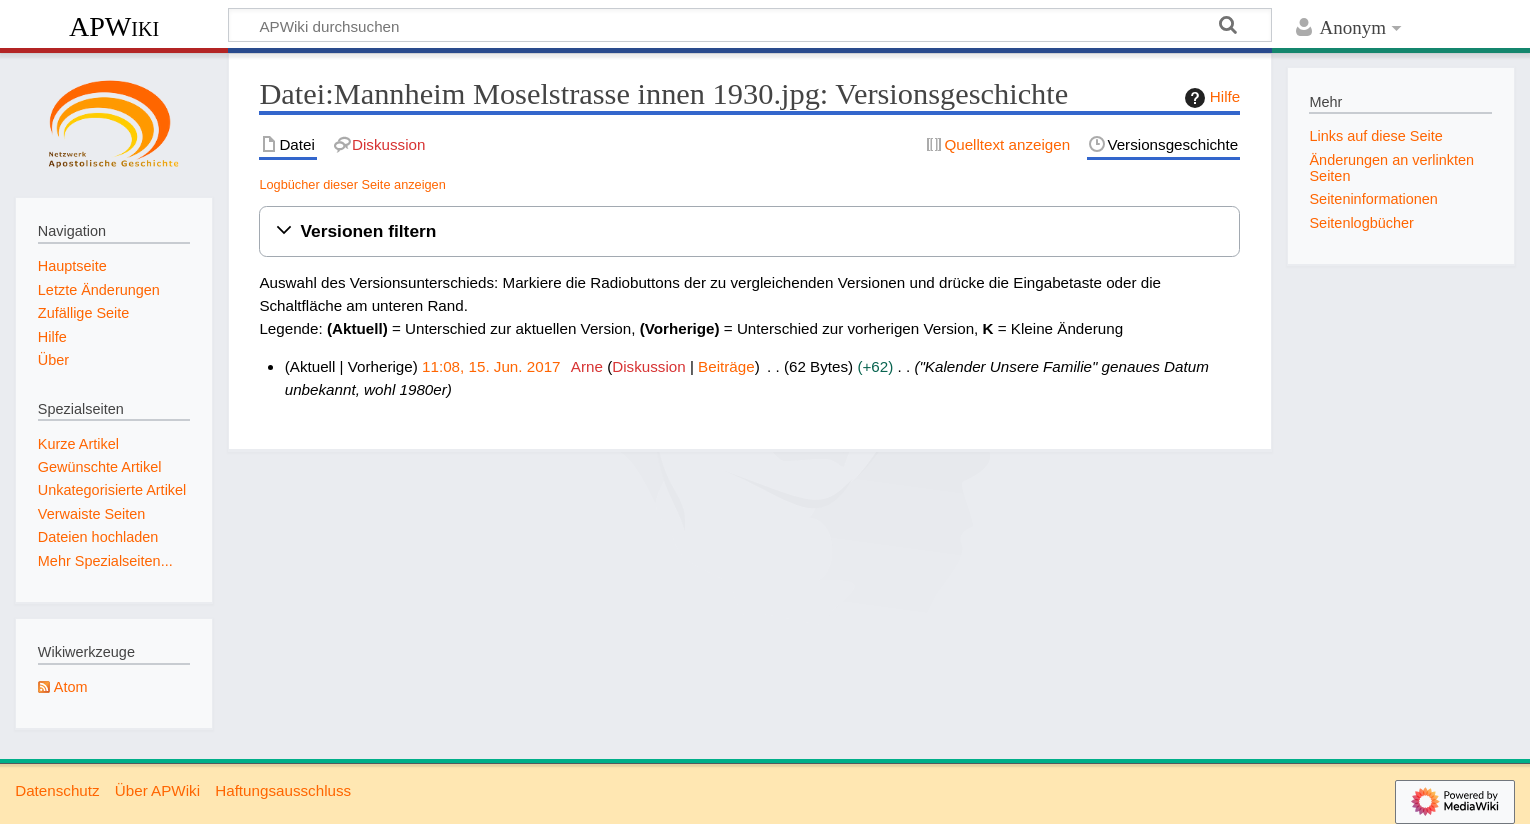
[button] (749, 231)
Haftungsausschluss (283, 790)
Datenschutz (57, 790)
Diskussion (648, 366)
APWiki (114, 26)
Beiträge (726, 366)
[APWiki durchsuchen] (750, 25)
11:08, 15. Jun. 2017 (491, 366)
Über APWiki (157, 790)
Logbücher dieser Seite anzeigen (352, 184)
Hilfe (1210, 98)
